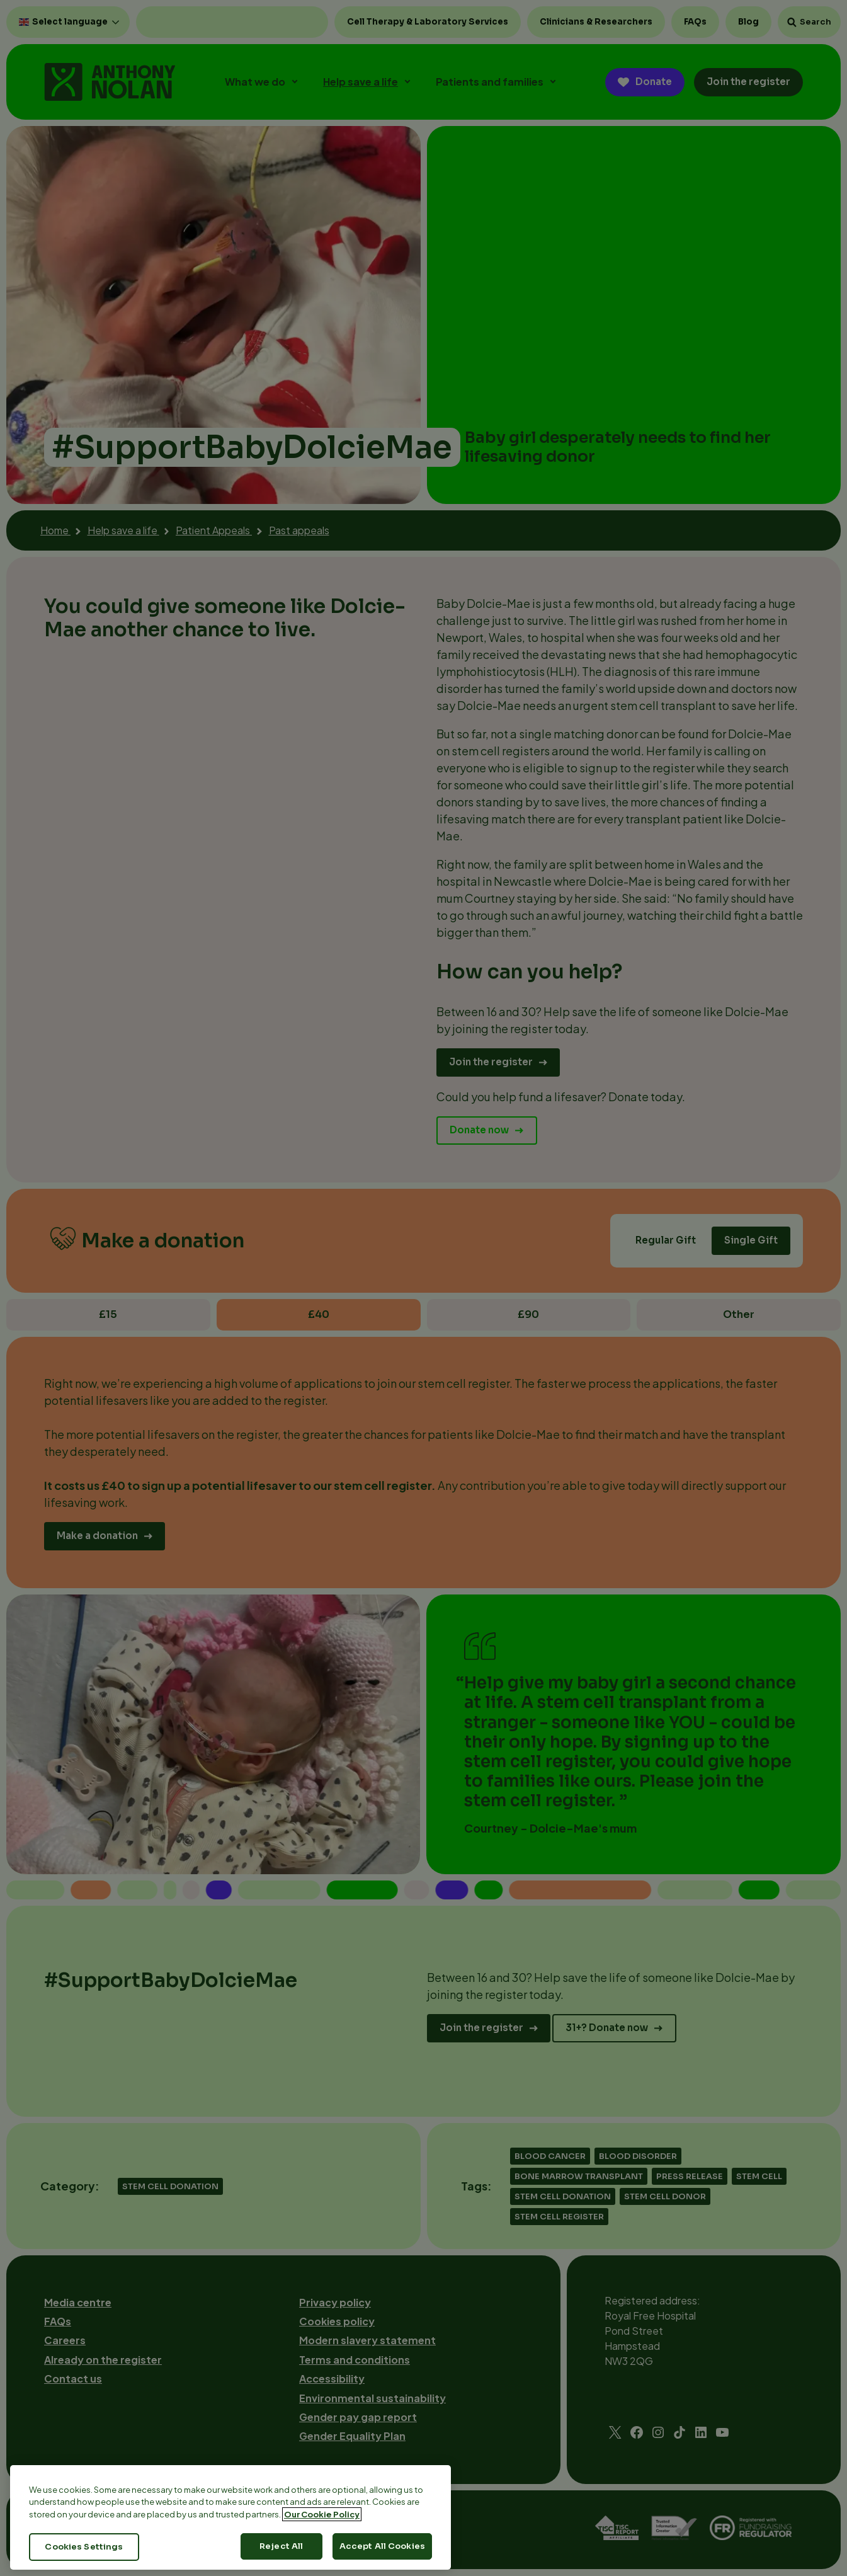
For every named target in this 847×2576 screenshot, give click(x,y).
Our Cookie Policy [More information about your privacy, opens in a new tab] (322, 2531)
